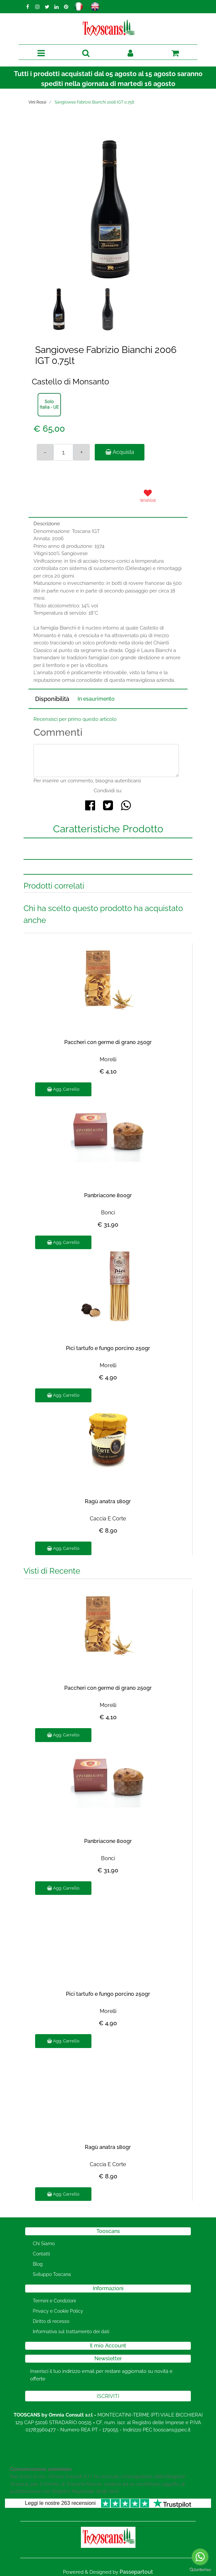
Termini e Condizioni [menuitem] (54, 2300)
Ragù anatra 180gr (108, 1501)
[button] (108, 210)
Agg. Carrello (63, 1089)
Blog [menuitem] (38, 2264)
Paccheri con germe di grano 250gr (108, 1042)
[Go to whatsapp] (200, 2557)
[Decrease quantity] (45, 452)
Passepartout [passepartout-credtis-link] (136, 2572)
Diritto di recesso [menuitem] (51, 2321)
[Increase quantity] (81, 452)
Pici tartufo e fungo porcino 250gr (108, 1348)
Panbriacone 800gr (108, 1195)
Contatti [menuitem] (41, 2253)
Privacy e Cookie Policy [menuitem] (58, 2311)
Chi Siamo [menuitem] (44, 2243)
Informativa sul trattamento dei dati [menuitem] (71, 2331)
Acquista (119, 452)
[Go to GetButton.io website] (200, 2569)
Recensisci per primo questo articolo (75, 719)
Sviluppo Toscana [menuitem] (52, 2274)
